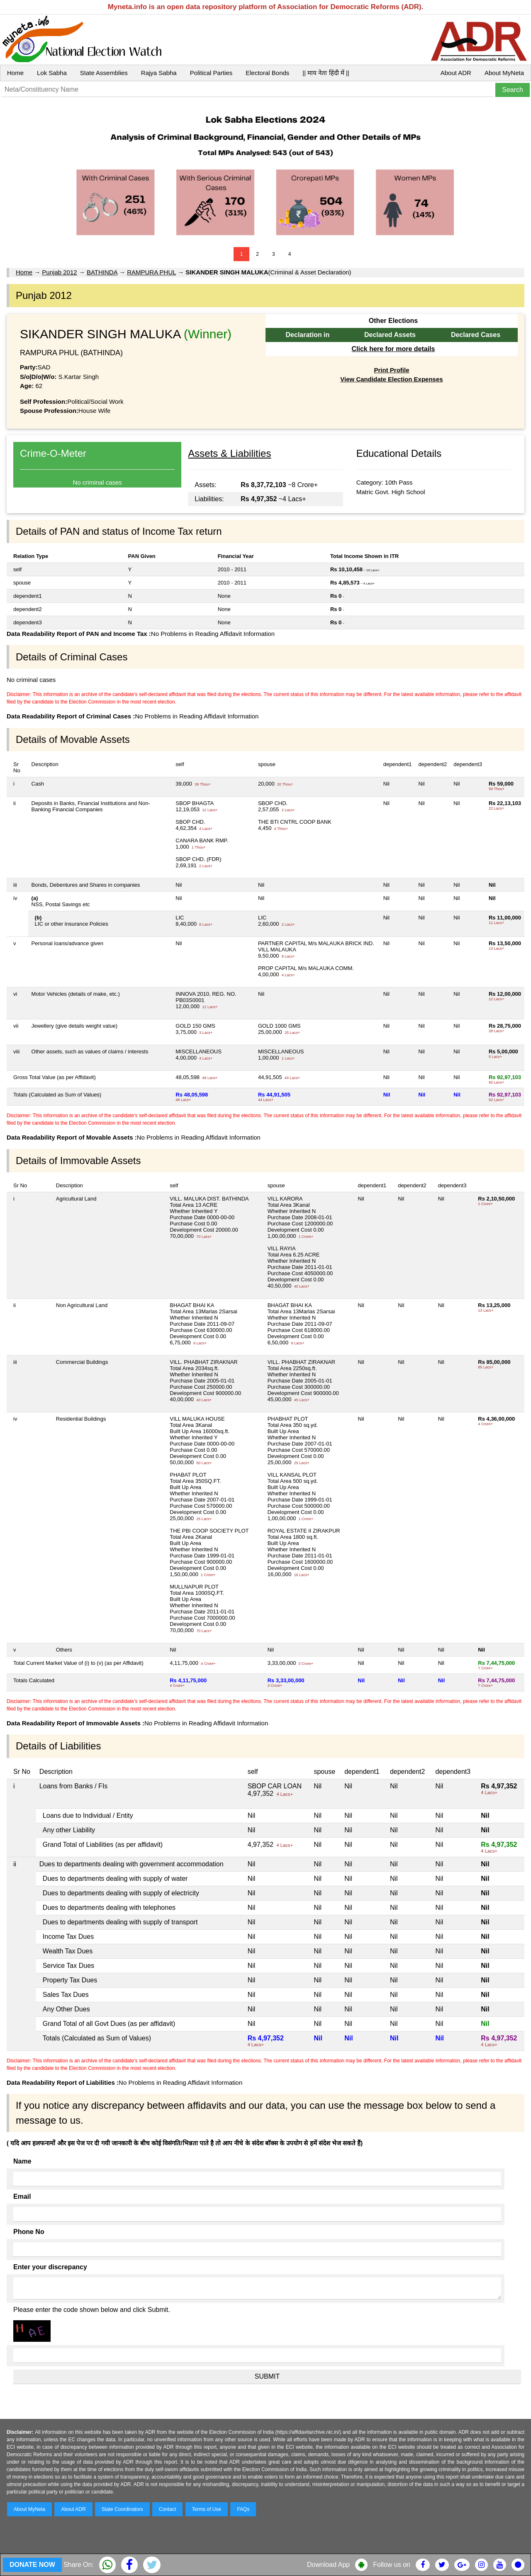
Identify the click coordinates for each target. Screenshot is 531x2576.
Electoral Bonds (267, 72)
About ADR (456, 72)
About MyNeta (504, 72)
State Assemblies (104, 72)
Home (15, 72)
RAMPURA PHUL (151, 272)
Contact (167, 2509)
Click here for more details (393, 348)
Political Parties (211, 72)
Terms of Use (207, 2509)
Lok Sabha (52, 72)
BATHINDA (102, 272)
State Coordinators (122, 2509)
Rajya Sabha (159, 72)
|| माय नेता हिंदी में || (325, 72)
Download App (328, 2564)
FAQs (243, 2509)
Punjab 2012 (59, 272)
